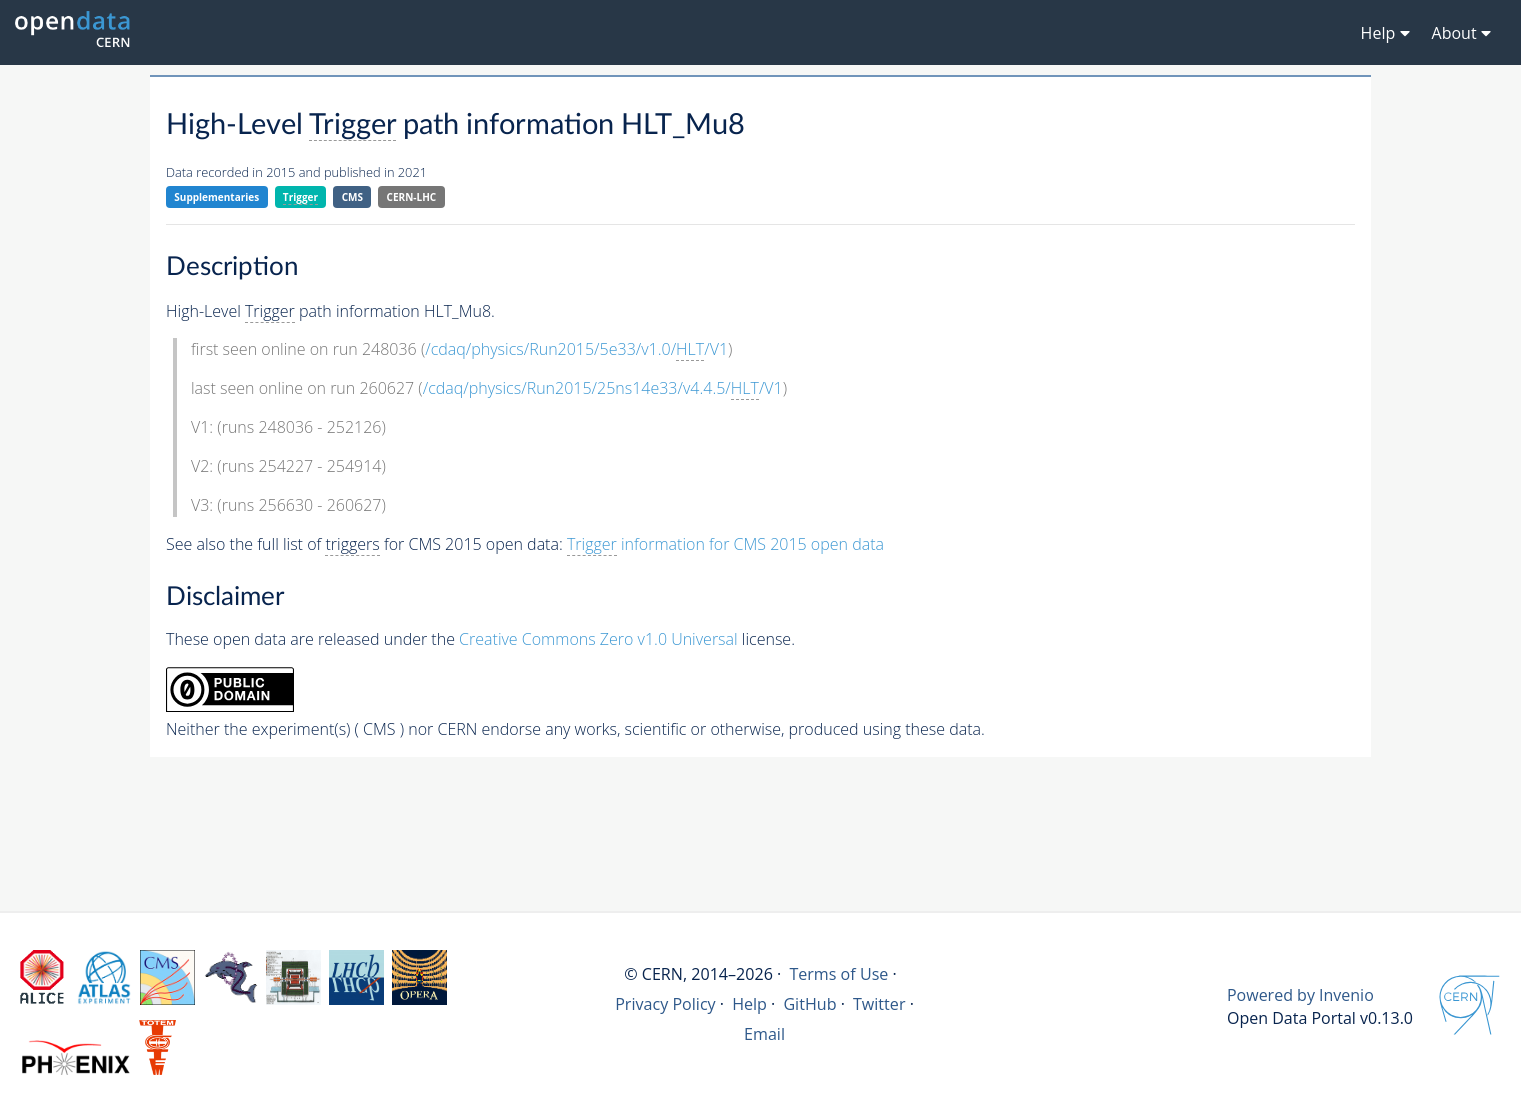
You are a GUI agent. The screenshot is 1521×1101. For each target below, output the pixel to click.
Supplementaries (216, 197)
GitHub (809, 1004)
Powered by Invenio (1300, 995)
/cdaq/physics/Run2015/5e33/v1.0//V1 (576, 349)
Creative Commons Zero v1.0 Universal (598, 639)
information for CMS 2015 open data (725, 544)
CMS (352, 197)
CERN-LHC (412, 197)
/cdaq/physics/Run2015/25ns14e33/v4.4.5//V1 (603, 388)
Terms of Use (838, 974)
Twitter (879, 1004)
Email (764, 1034)
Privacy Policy (665, 1004)
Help (749, 1004)
